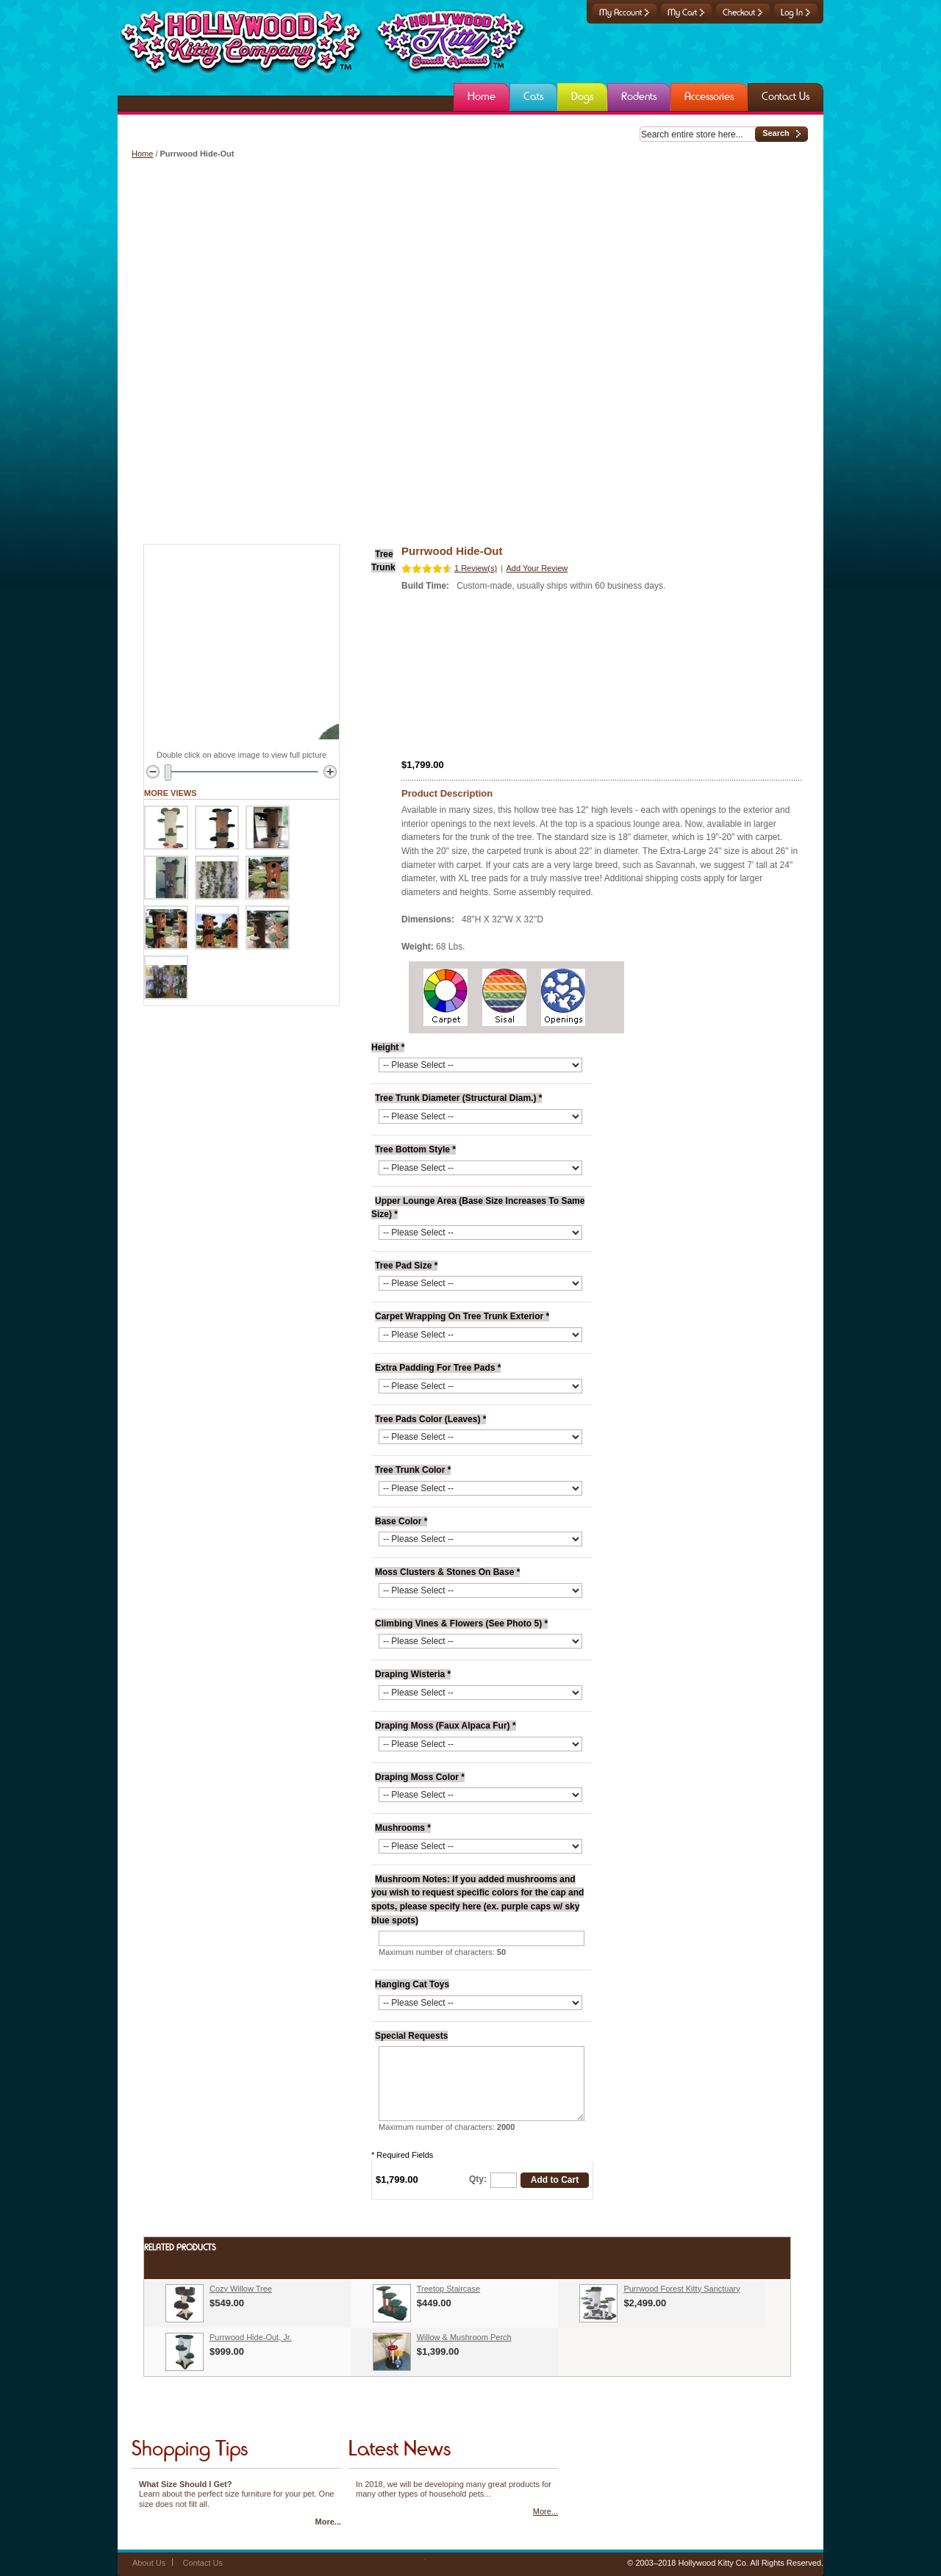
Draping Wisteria (413, 1674)
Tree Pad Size (406, 1265)
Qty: (478, 2179)
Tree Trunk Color (413, 1470)
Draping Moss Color (420, 1777)
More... (328, 2521)
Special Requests (411, 2036)
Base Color (401, 1521)
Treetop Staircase (448, 2288)
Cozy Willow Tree (241, 2288)
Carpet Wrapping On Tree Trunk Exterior (462, 1316)
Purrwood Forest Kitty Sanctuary (681, 2288)
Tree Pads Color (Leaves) (430, 1419)
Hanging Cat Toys (412, 1984)
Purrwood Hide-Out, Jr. (251, 2337)
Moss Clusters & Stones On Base (447, 1572)
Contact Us (203, 2562)
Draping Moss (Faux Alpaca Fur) (445, 1726)
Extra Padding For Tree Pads (438, 1368)
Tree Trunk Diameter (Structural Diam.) (458, 1098)
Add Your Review (537, 568)
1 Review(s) (475, 568)
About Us (148, 2562)
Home (142, 153)
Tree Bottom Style (415, 1149)
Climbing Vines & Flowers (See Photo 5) (461, 1623)
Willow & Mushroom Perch (464, 2337)
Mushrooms (403, 1828)
